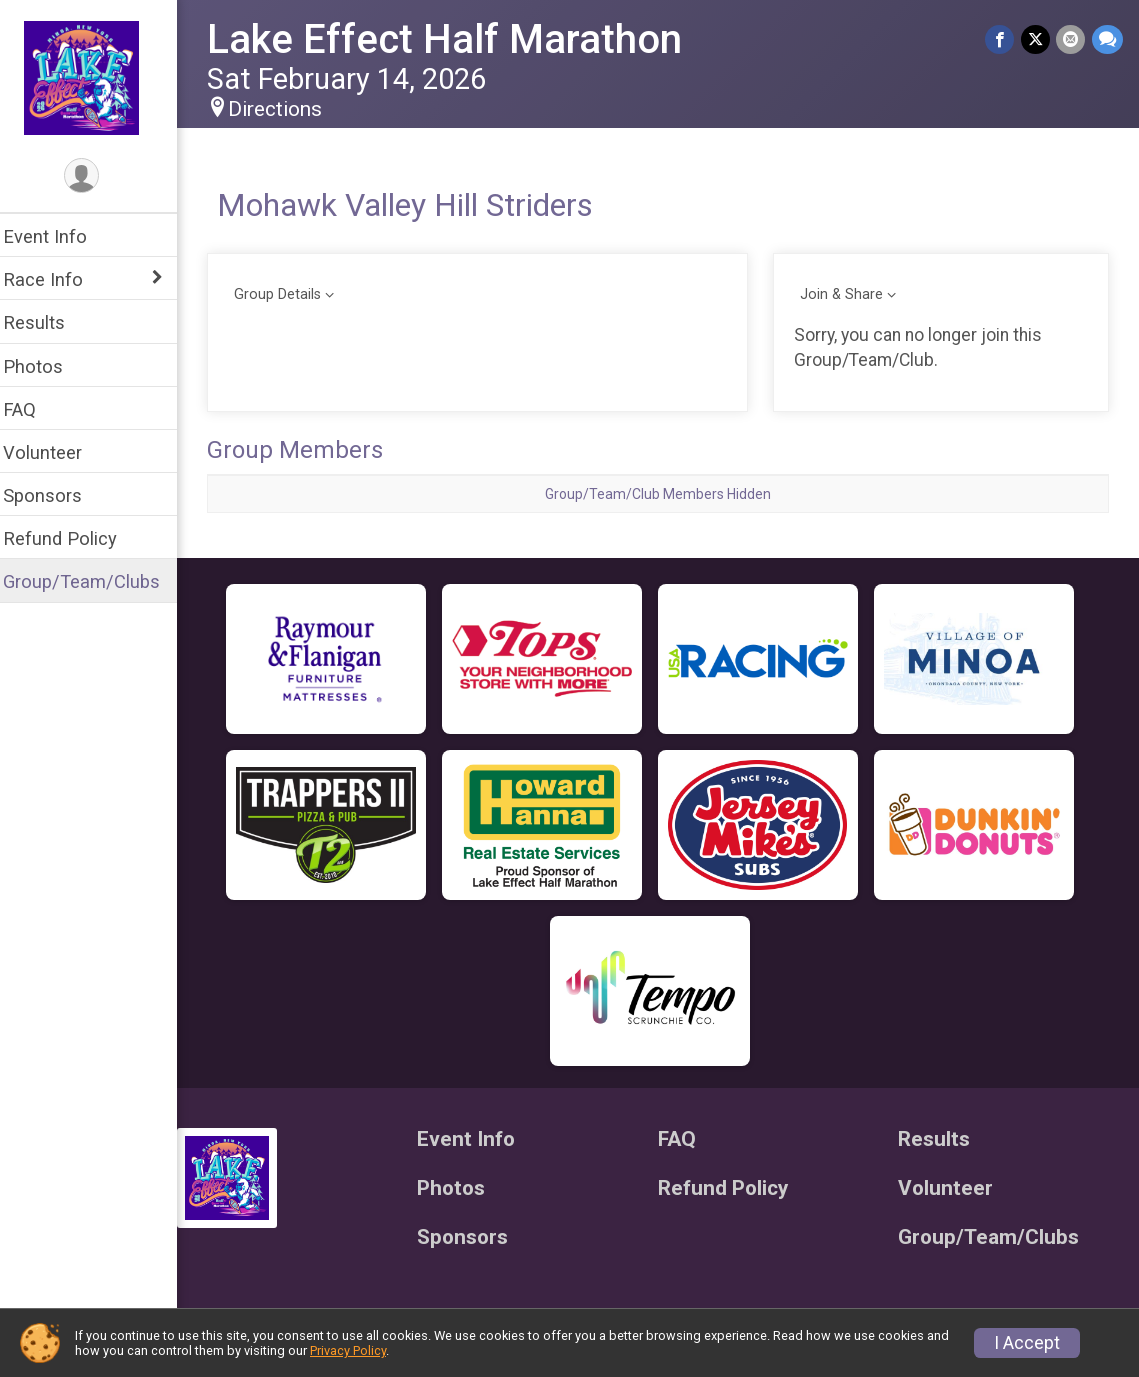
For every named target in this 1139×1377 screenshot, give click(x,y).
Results (47, 322)
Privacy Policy (348, 1350)
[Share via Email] (1071, 39)
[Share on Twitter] (1036, 39)
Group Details (290, 294)
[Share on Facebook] (1001, 39)
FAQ (32, 409)
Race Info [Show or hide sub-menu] (56, 279)
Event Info (58, 236)
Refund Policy (73, 538)
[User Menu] (95, 176)
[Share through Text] (1107, 39)
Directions (288, 109)
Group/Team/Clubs (94, 581)
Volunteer (55, 452)
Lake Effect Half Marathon (457, 39)
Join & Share (846, 294)
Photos (46, 366)
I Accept (1027, 1343)
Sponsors (55, 495)
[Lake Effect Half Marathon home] (95, 77)
